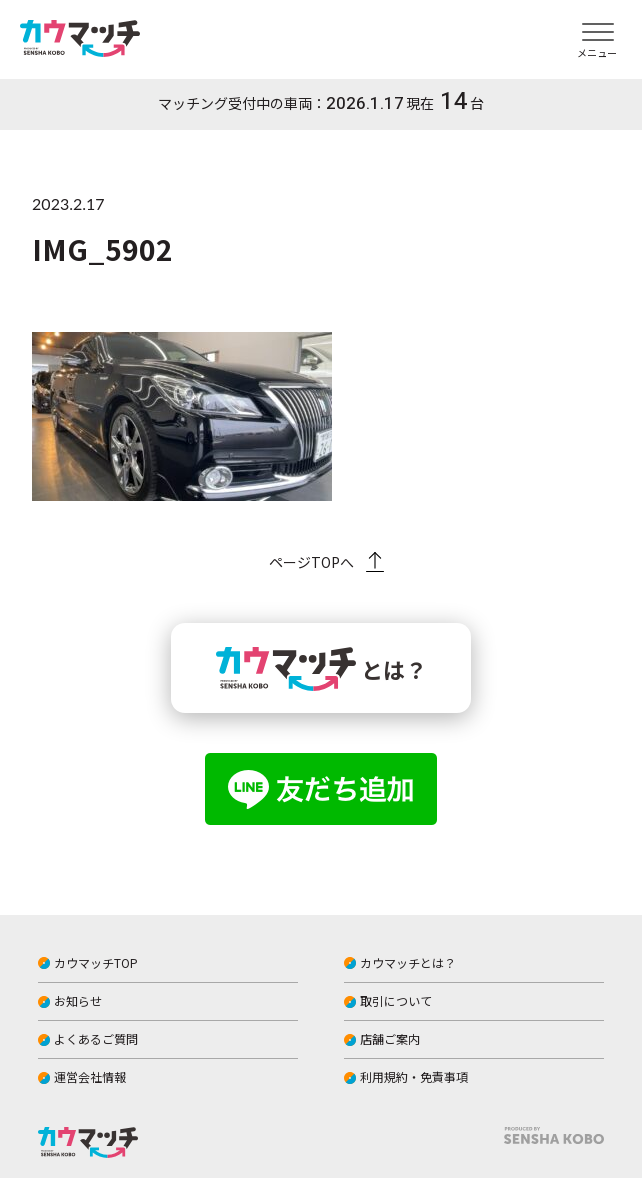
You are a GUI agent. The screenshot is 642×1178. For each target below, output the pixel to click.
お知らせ (78, 1000)
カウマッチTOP (96, 962)
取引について (396, 1000)
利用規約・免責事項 (414, 1076)
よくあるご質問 (96, 1038)
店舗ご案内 (390, 1038)
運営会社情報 (90, 1076)
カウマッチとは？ (408, 962)
